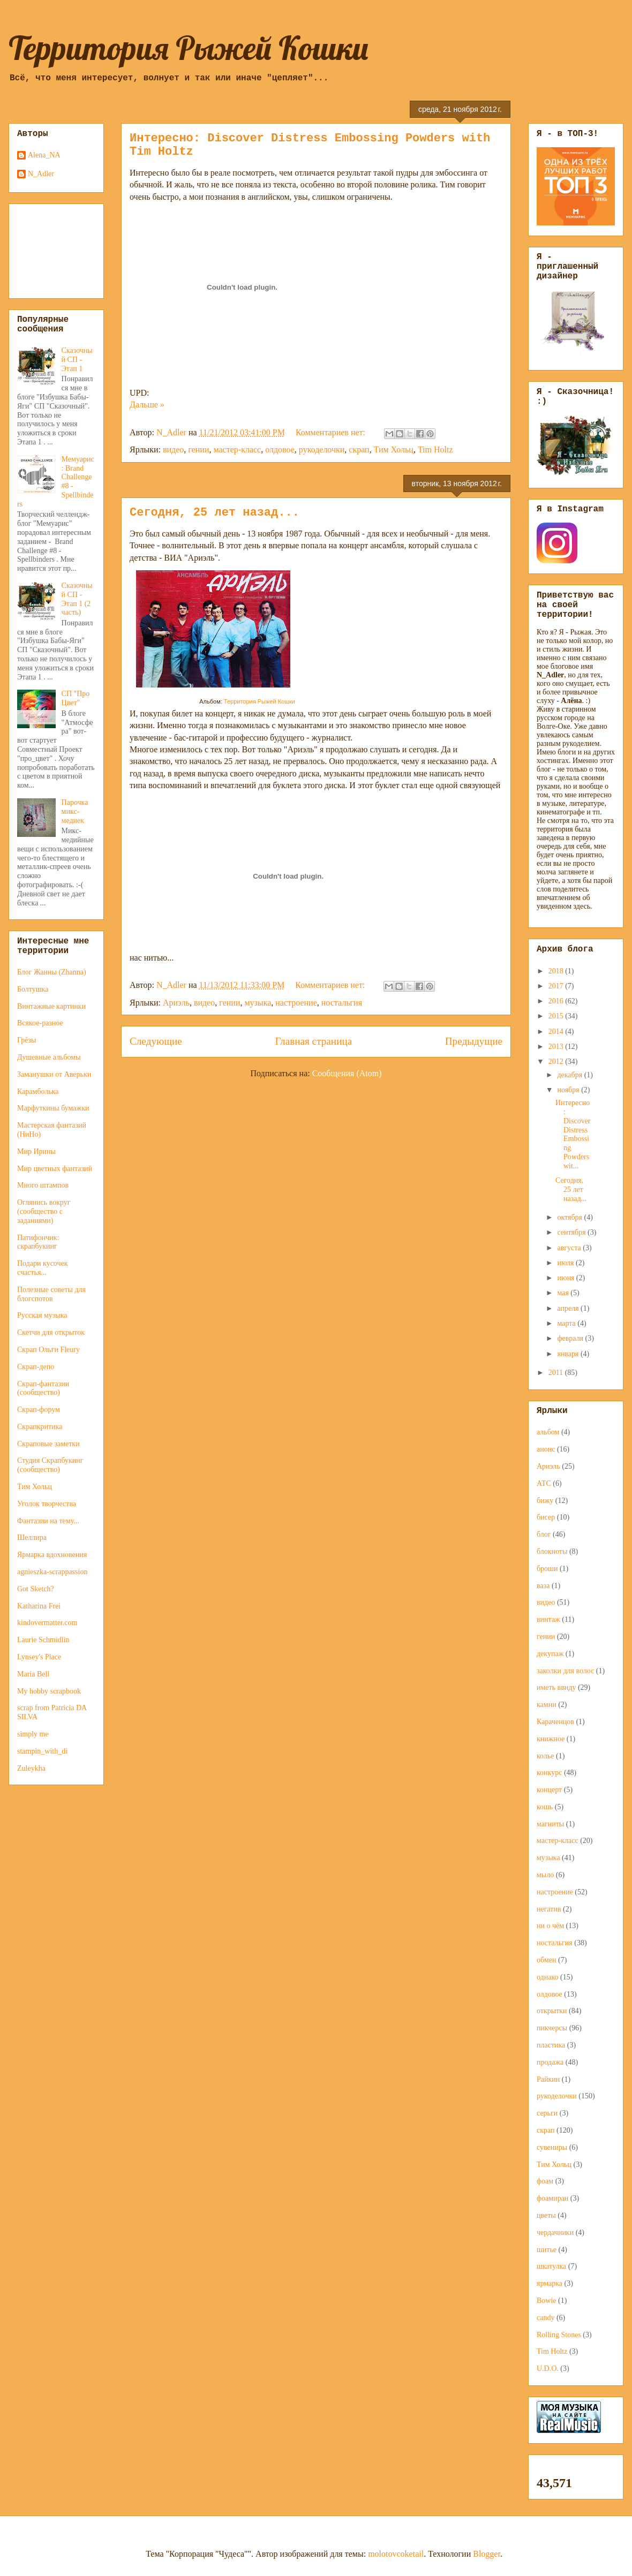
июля (566, 1263)
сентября (572, 1232)
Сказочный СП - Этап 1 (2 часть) (77, 598)
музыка (257, 1002)
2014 (557, 1032)
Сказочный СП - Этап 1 (77, 359)
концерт (549, 1790)
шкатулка (551, 2266)
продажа (550, 2062)
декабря (570, 1075)
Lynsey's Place (39, 1657)
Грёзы (26, 1040)
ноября (569, 1090)
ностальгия (341, 1002)
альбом (548, 1432)
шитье (546, 2250)
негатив (549, 1909)
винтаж (548, 1619)
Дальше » (147, 404)
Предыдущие (473, 1041)
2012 (557, 1061)
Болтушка (32, 989)
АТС (544, 1483)
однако (548, 1977)
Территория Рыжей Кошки (188, 48)
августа (570, 1248)
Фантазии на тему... (48, 1521)
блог (544, 1534)
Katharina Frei (39, 1606)
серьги (547, 2113)
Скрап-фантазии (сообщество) (43, 1388)
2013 (557, 1047)
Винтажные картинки (51, 1006)
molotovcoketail (396, 2553)
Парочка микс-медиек (75, 811)
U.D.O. (548, 2369)
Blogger (486, 2553)
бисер (546, 1517)
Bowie (546, 2301)
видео (173, 449)
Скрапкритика (39, 1427)
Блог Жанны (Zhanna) (51, 972)
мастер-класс (237, 449)
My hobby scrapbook (49, 1691)
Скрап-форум (38, 1410)
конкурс (549, 1773)
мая (563, 1293)
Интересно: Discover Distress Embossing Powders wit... (573, 1134)
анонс (546, 1449)
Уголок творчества (46, 1504)
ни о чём (550, 1926)
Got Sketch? (35, 1589)
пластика (551, 2045)
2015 (557, 1016)
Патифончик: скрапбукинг (38, 1242)
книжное (551, 1739)
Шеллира (32, 1537)
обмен (546, 1960)
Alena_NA (44, 155)
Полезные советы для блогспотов (51, 1294)
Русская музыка (42, 1315)
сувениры (552, 2147)
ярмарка (549, 2283)
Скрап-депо (35, 1367)
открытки (552, 2011)
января (569, 1354)
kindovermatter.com (47, 1623)
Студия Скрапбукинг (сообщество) (50, 1465)
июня (566, 1278)
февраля (571, 1338)
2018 (557, 971)
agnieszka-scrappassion (52, 1572)
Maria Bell (33, 1674)
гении (198, 449)
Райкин (548, 2079)
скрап (359, 449)
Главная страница (313, 1041)
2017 (557, 986)
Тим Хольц (393, 449)
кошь (545, 1807)
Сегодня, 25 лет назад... (214, 512)
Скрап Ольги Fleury (48, 1350)
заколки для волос (565, 1671)
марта (567, 1323)
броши (547, 1569)
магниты (550, 1824)
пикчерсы (552, 2028)
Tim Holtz (435, 449)
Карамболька (38, 1091)
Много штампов (43, 1185)
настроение (296, 1002)
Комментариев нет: (331, 432)
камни (546, 1705)
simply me (33, 1734)
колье (545, 1756)
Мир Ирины (36, 1151)
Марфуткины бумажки (53, 1108)
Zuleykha (31, 1768)
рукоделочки (321, 449)
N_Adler (41, 174)
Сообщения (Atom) (347, 1073)
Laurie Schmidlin (43, 1640)
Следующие (156, 1041)
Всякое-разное (40, 1023)
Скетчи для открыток (51, 1332)
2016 (557, 1001)
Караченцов (555, 1722)
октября (570, 1217)
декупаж (550, 1654)
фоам (545, 2181)
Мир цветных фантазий (54, 1169)
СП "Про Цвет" (76, 698)
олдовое (280, 449)
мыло (545, 1875)
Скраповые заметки (48, 1444)
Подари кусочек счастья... (42, 1267)
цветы (546, 2215)
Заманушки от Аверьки (54, 1074)
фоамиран (552, 2198)
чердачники (555, 2232)
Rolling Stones (559, 2335)
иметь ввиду (556, 1687)
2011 (556, 1373)
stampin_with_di (42, 1751)
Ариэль (176, 1002)
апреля (569, 1308)
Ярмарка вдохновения (52, 1555)
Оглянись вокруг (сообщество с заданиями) (44, 1211)
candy (545, 2318)
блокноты (552, 1551)
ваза (543, 1586)
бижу (545, 1501)
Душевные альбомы (49, 1057)
